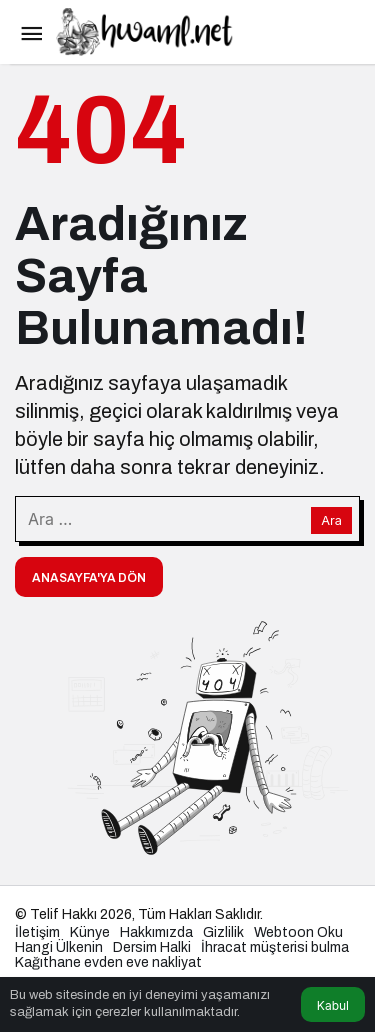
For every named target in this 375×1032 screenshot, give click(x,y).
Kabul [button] (333, 1005)
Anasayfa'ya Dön (89, 578)
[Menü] (31, 32)
